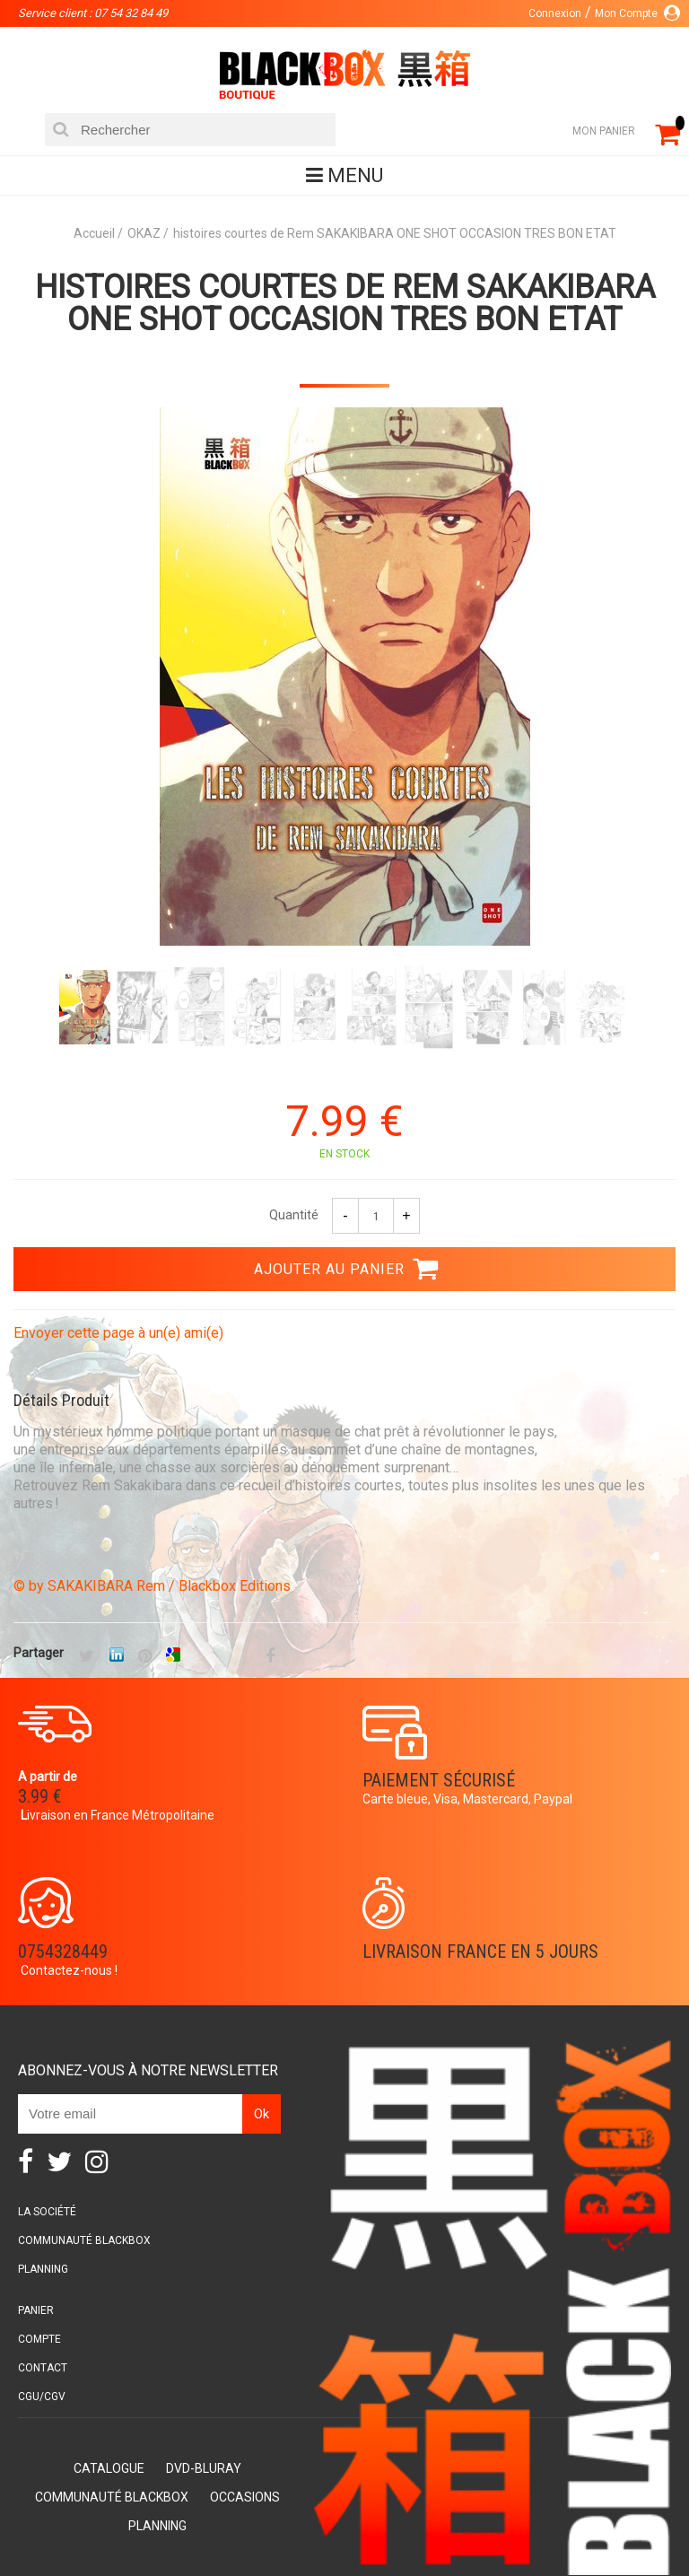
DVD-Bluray (203, 2468)
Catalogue (109, 2468)
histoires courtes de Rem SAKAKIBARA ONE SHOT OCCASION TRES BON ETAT (345, 303)
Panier (36, 2310)
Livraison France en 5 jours (480, 1951)
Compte (39, 2339)
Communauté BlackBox (84, 2240)
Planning (43, 2269)
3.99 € (39, 1796)
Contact (42, 2368)
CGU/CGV (41, 2396)
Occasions (245, 2497)
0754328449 (63, 1951)
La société (47, 2211)
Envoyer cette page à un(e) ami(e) (118, 1332)
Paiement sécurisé (438, 1780)
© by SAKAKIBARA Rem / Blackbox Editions (152, 1585)
